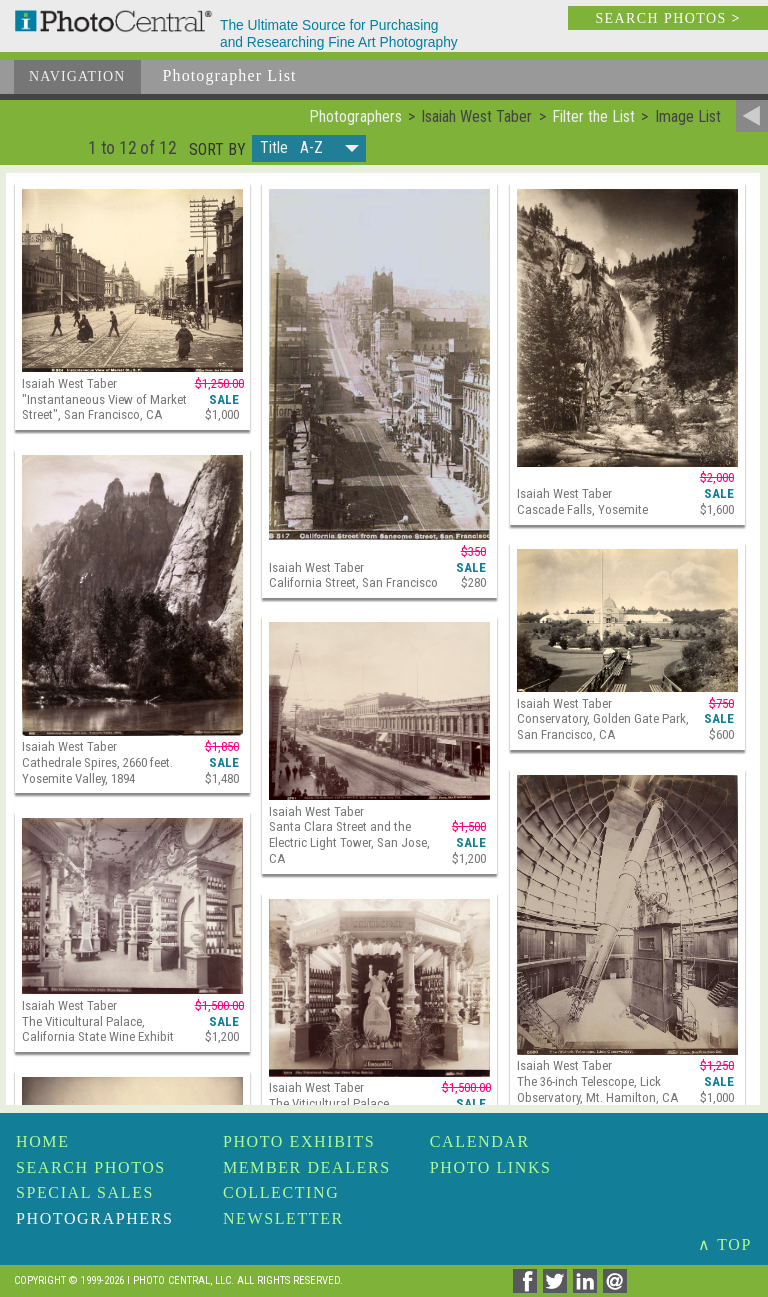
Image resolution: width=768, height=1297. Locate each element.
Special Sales (85, 1192)
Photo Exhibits (299, 1141)
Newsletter (283, 1218)
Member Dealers (307, 1167)
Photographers (94, 1218)
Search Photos (91, 1167)
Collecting (281, 1192)
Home (43, 1141)
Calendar (480, 1141)
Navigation (77, 76)
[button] (309, 148)
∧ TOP (725, 1244)
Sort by (217, 150)
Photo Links (491, 1167)
